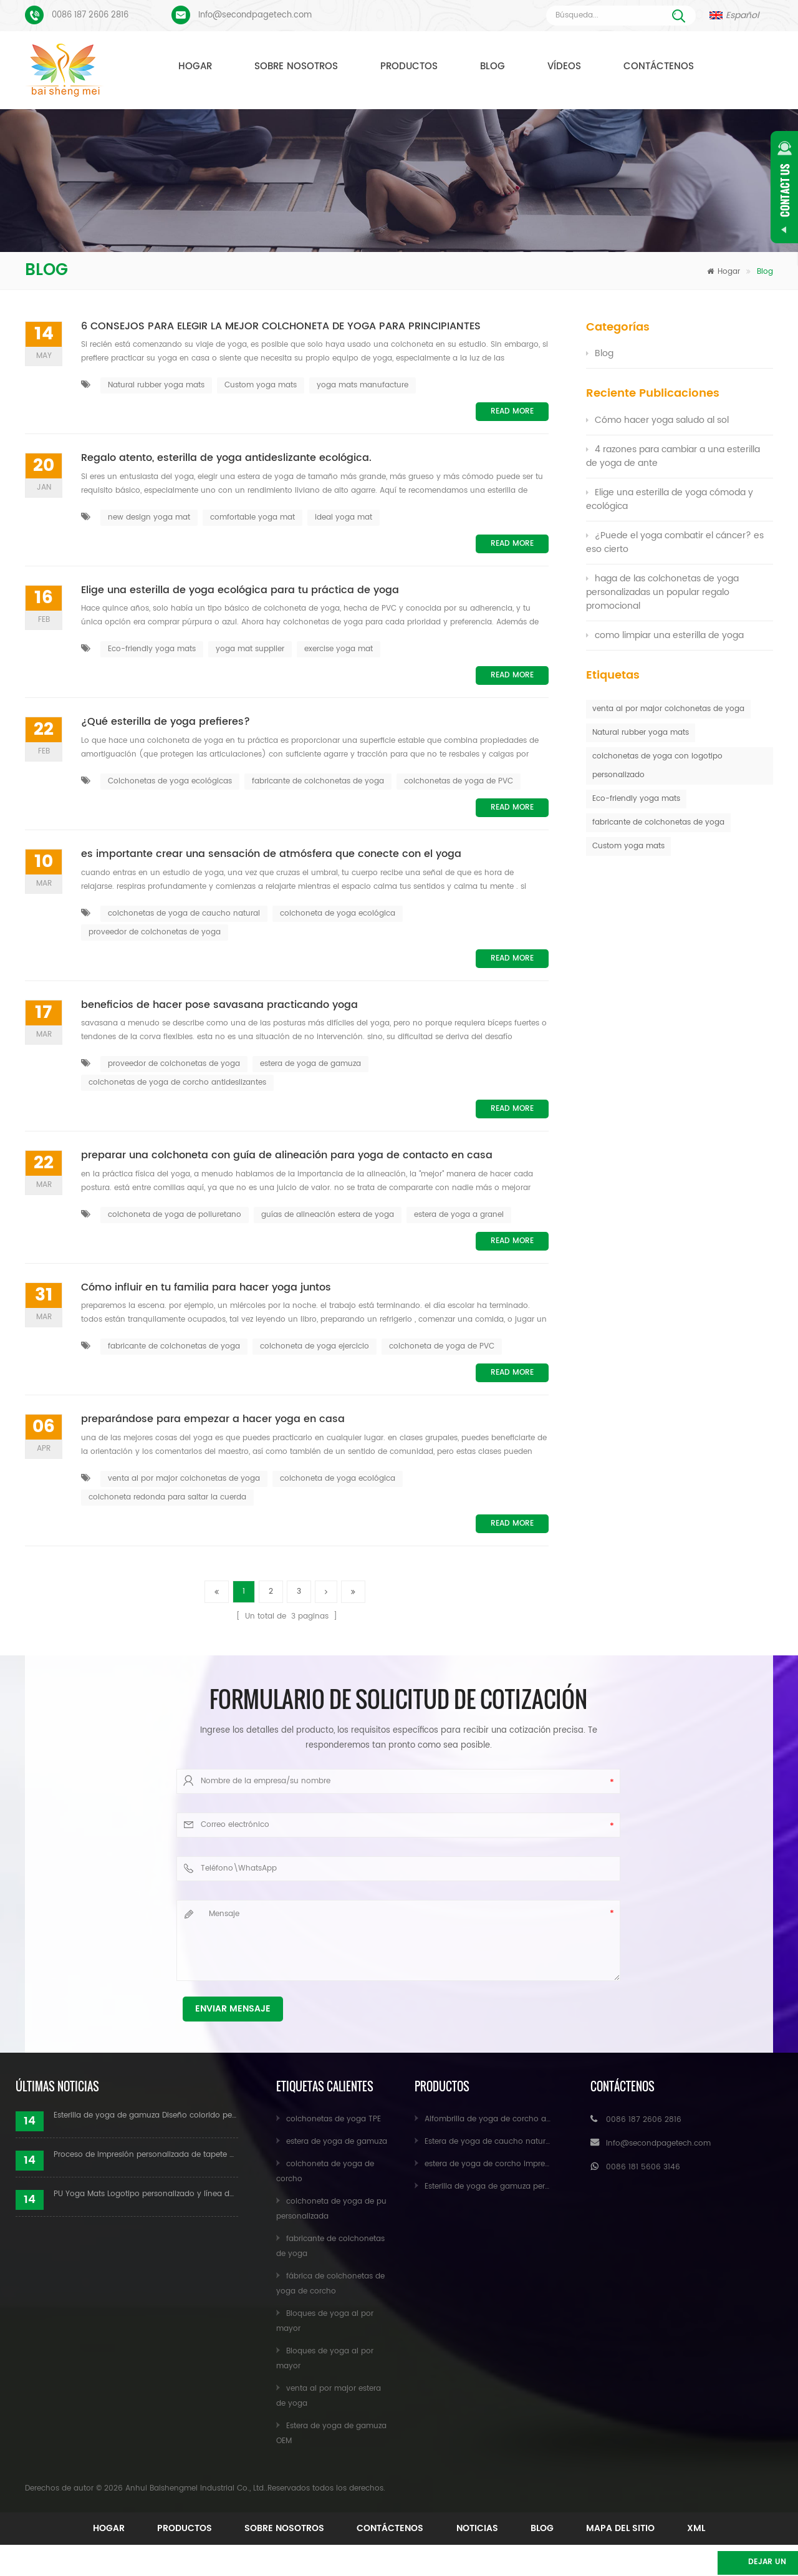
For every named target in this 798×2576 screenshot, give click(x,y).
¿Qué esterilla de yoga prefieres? (165, 722)
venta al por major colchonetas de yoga (184, 1478)
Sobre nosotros (296, 66)
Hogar (195, 66)
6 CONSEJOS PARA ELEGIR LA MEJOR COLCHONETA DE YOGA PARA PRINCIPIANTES (281, 326)
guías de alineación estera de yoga (327, 1215)
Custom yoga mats (260, 385)
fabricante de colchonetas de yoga (318, 781)
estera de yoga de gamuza (310, 1064)
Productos (409, 66)
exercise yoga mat (338, 649)
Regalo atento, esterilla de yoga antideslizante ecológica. (226, 458)
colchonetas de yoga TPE (333, 2119)
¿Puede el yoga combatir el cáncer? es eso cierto (675, 542)
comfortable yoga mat (252, 517)
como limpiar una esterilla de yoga (665, 635)
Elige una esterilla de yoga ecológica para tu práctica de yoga (240, 590)
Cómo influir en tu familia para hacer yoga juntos (206, 1288)
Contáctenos (658, 66)
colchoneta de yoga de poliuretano (174, 1215)
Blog (492, 66)
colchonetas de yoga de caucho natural (184, 913)
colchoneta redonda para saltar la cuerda (167, 1497)
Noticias (592, 2528)
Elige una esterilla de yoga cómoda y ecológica (669, 499)
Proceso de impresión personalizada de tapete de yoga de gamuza (146, 2155)
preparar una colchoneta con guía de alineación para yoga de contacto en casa (287, 1155)
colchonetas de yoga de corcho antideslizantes (177, 1082)
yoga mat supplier (250, 649)
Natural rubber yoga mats (156, 385)
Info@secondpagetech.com (255, 15)
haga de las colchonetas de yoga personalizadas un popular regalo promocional (662, 592)
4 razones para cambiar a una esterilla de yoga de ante (673, 456)
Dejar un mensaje (733, 2564)
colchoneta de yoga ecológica (337, 913)
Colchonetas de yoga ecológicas (170, 781)
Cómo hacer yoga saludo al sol (657, 420)
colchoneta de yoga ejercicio (314, 1346)
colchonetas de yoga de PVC (458, 781)
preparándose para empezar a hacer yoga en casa (213, 1419)
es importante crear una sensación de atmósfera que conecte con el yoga (271, 854)
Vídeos (564, 66)
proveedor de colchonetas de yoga (155, 932)
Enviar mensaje (233, 2009)
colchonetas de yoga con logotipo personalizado (657, 765)
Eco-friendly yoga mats (152, 649)
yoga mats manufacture (362, 385)
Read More (512, 411)
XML (463, 2547)
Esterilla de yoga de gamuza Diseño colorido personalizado (146, 2115)
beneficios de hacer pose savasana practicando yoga (219, 1005)
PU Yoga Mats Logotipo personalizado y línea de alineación (146, 2194)
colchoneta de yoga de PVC (441, 1346)
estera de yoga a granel (459, 1215)
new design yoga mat (149, 517)
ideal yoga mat (343, 517)
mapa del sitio (363, 2547)
